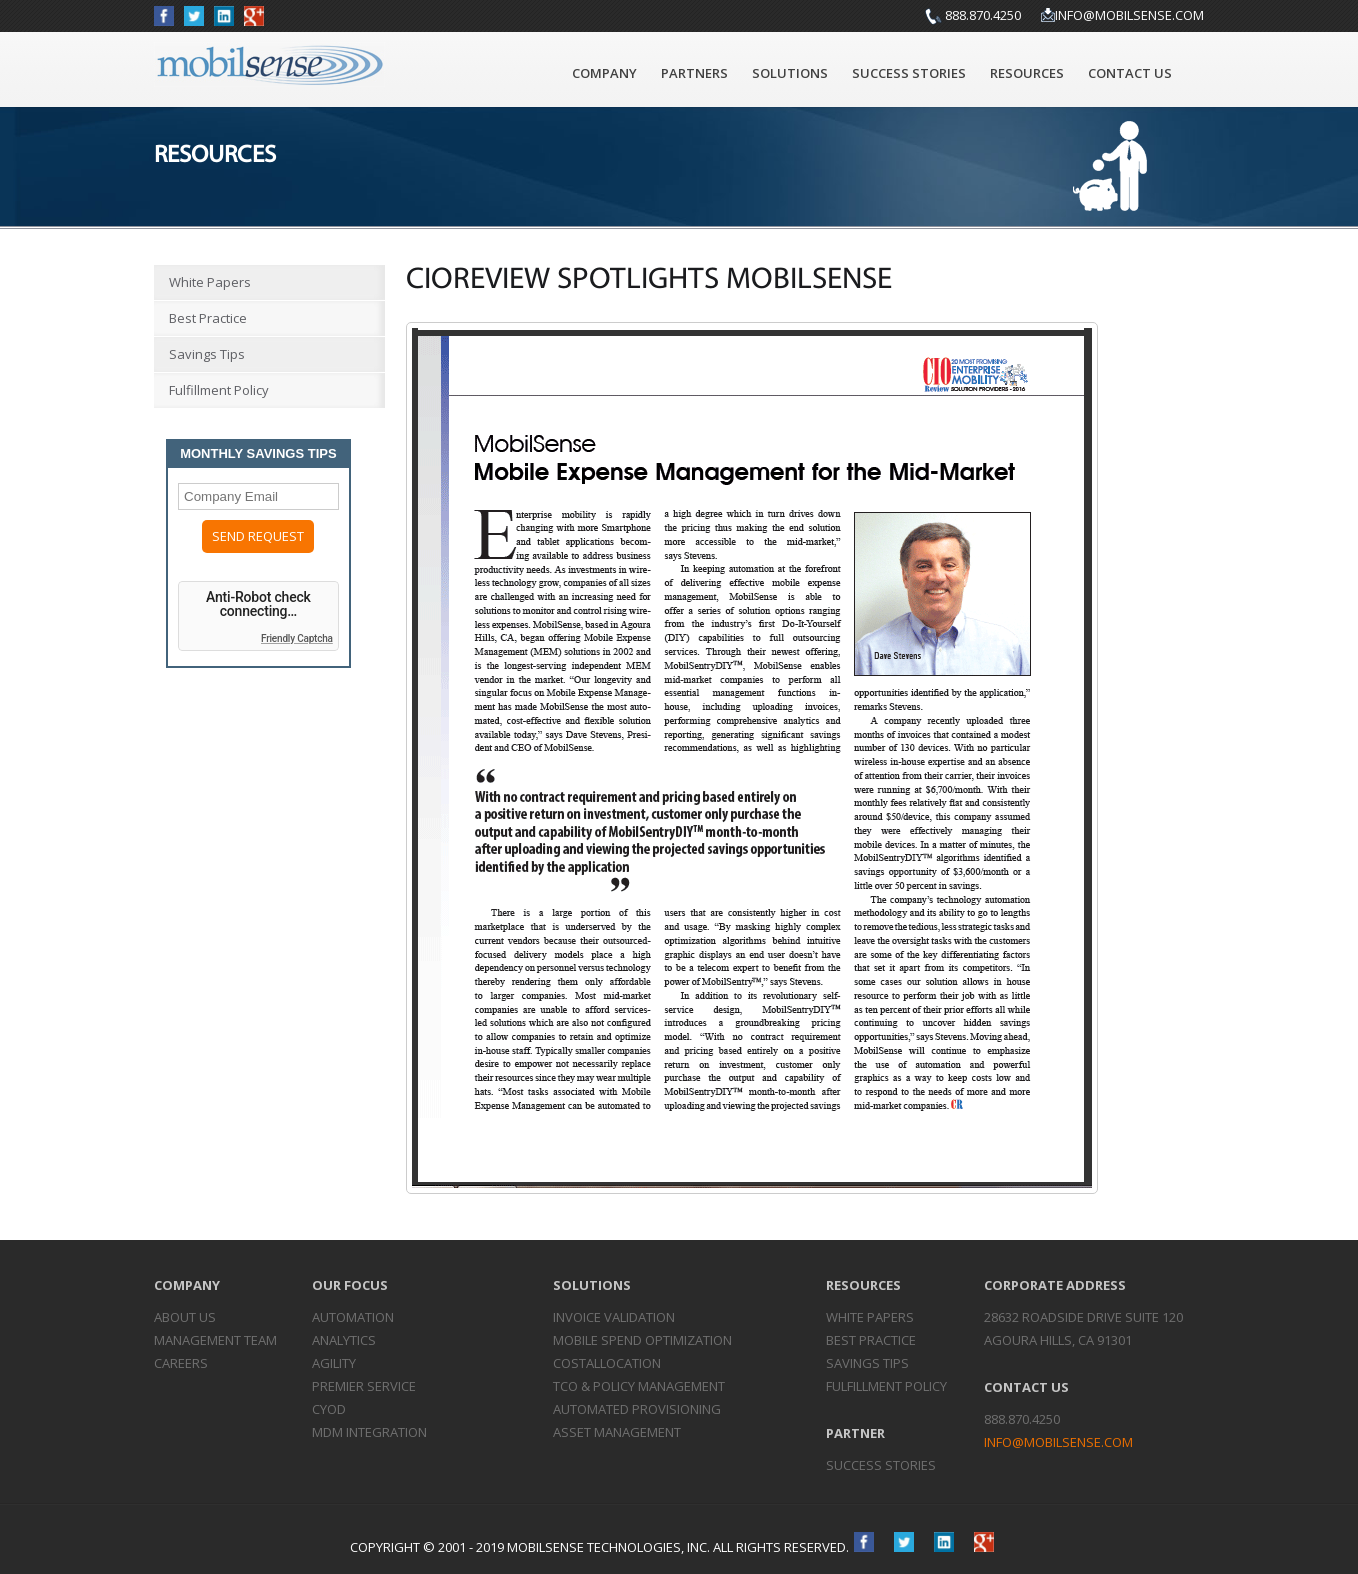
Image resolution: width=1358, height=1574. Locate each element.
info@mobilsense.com (1129, 15)
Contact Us (1130, 73)
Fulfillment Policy (219, 390)
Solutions (790, 73)
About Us (185, 1317)
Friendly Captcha (297, 638)
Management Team (215, 1340)
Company (604, 73)
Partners (694, 73)
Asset (617, 1432)
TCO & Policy (639, 1386)
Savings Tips (207, 354)
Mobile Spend (642, 1340)
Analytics (344, 1340)
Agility (334, 1363)
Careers (181, 1363)
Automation (353, 1317)
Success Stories (909, 73)
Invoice (614, 1317)
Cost (607, 1363)
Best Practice (208, 318)
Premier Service (364, 1386)
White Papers (210, 282)
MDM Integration (369, 1432)
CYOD (329, 1409)
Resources (1027, 73)
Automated (637, 1409)
